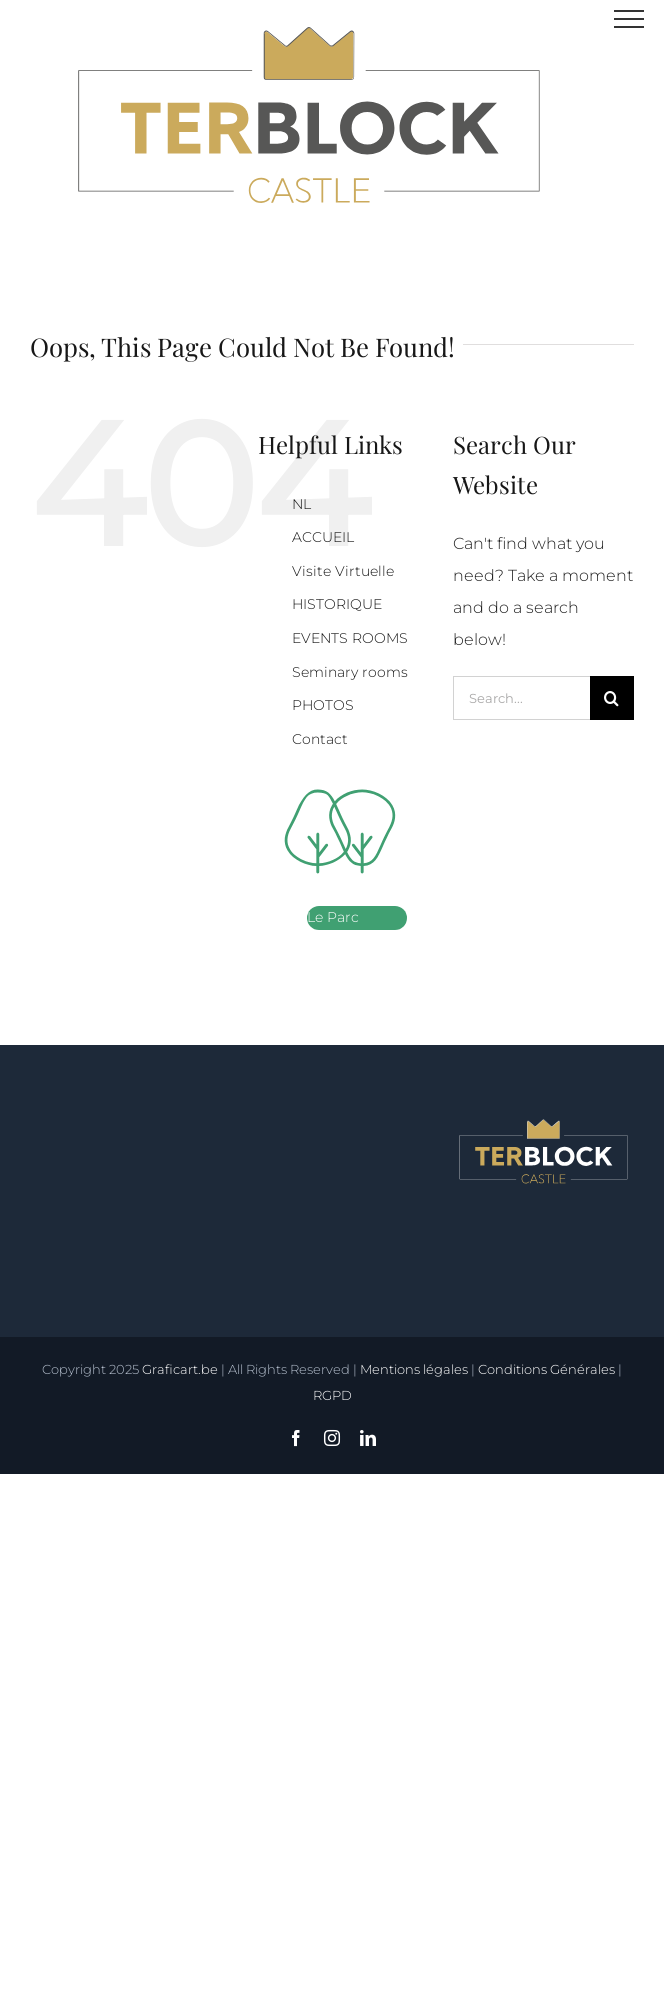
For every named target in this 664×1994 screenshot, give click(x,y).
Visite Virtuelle (343, 571)
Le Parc (333, 917)
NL (301, 504)
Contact (320, 739)
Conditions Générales (546, 1369)
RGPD (332, 1395)
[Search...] (521, 698)
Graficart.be (180, 1369)
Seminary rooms (350, 672)
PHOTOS (323, 705)
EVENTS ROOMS (350, 638)
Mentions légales (414, 1369)
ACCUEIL (323, 537)
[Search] (612, 698)
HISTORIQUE (337, 604)
